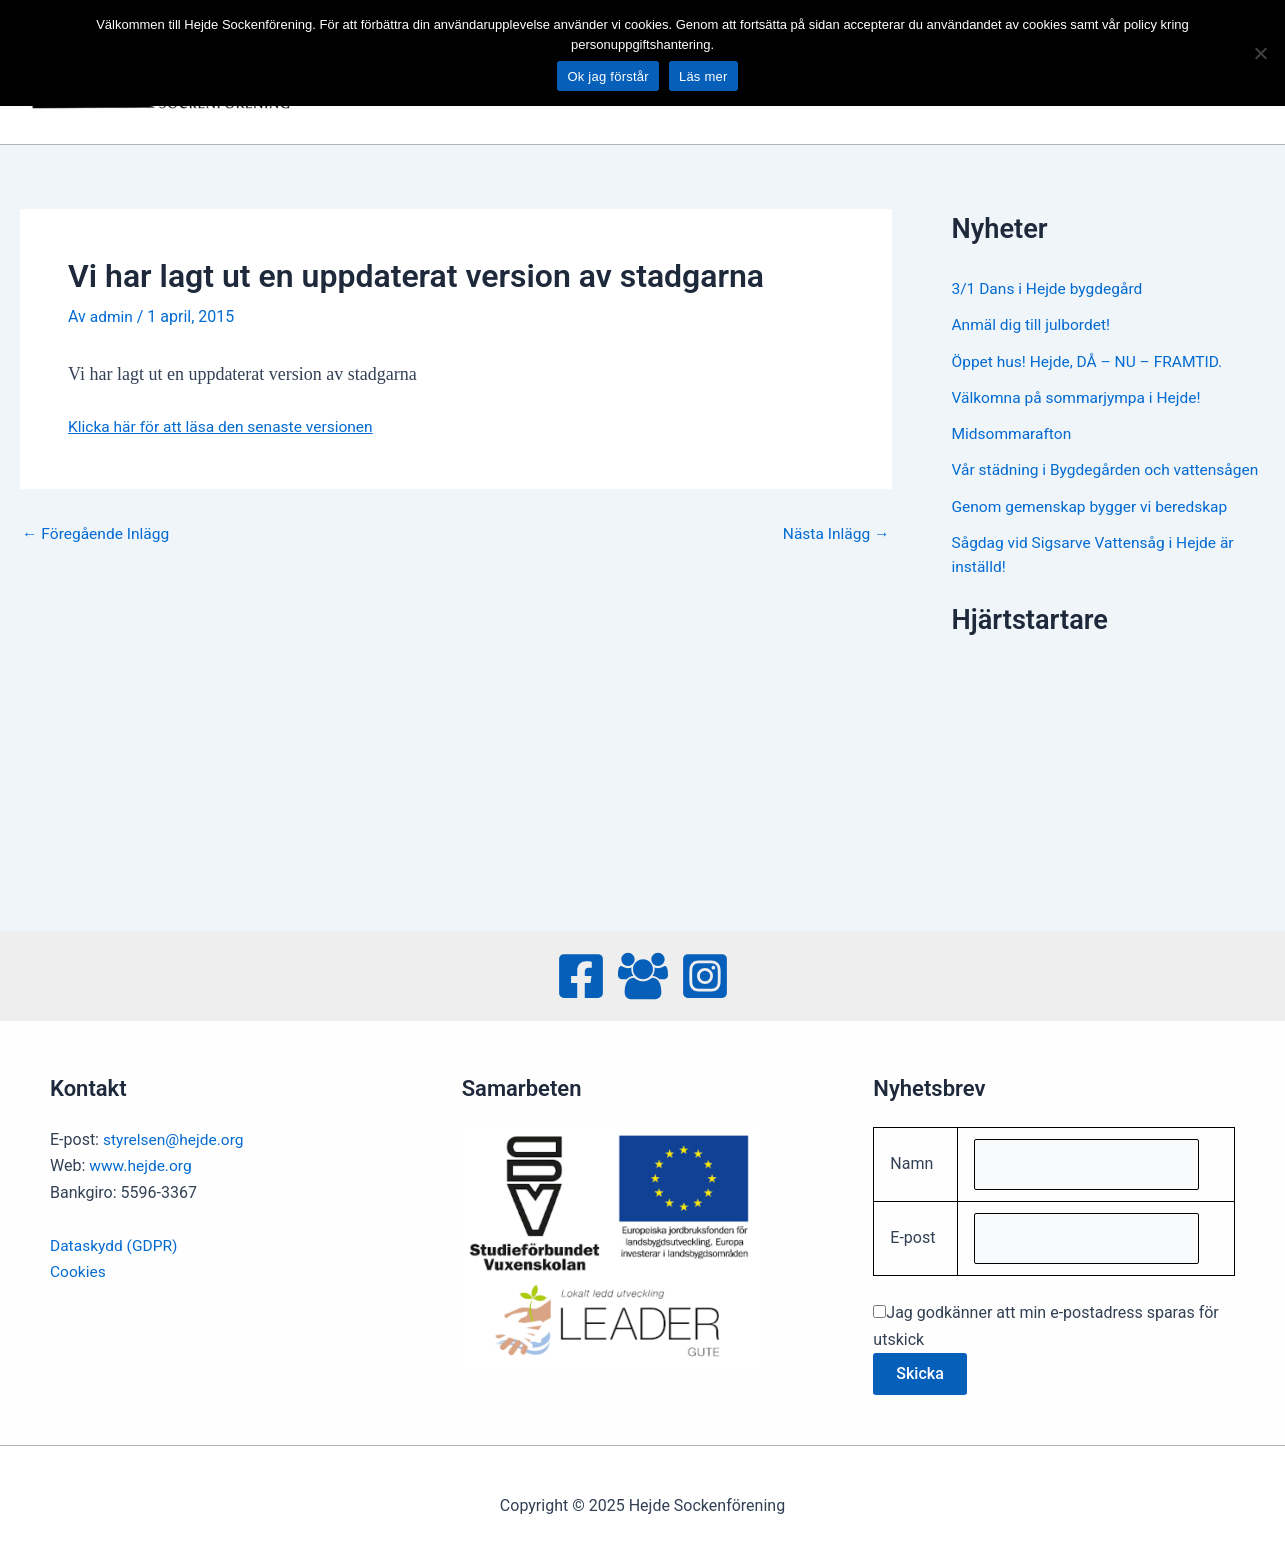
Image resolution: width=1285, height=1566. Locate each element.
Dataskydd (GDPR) (115, 1242)
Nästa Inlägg (835, 533)
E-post (912, 1237)
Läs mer (703, 76)
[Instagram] (705, 973)
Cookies (78, 1268)
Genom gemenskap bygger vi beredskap (1094, 528)
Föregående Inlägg (98, 533)
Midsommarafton (1013, 432)
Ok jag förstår (608, 76)
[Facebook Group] (643, 973)
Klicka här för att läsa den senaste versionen (225, 426)
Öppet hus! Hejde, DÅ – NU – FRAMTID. (1091, 360)
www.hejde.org (142, 1162)
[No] (1260, 53)
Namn (911, 1161)
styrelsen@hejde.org (175, 1136)
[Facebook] (581, 973)
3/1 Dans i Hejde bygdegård (1050, 288)
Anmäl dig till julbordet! (1033, 324)
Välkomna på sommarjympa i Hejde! (1080, 396)
